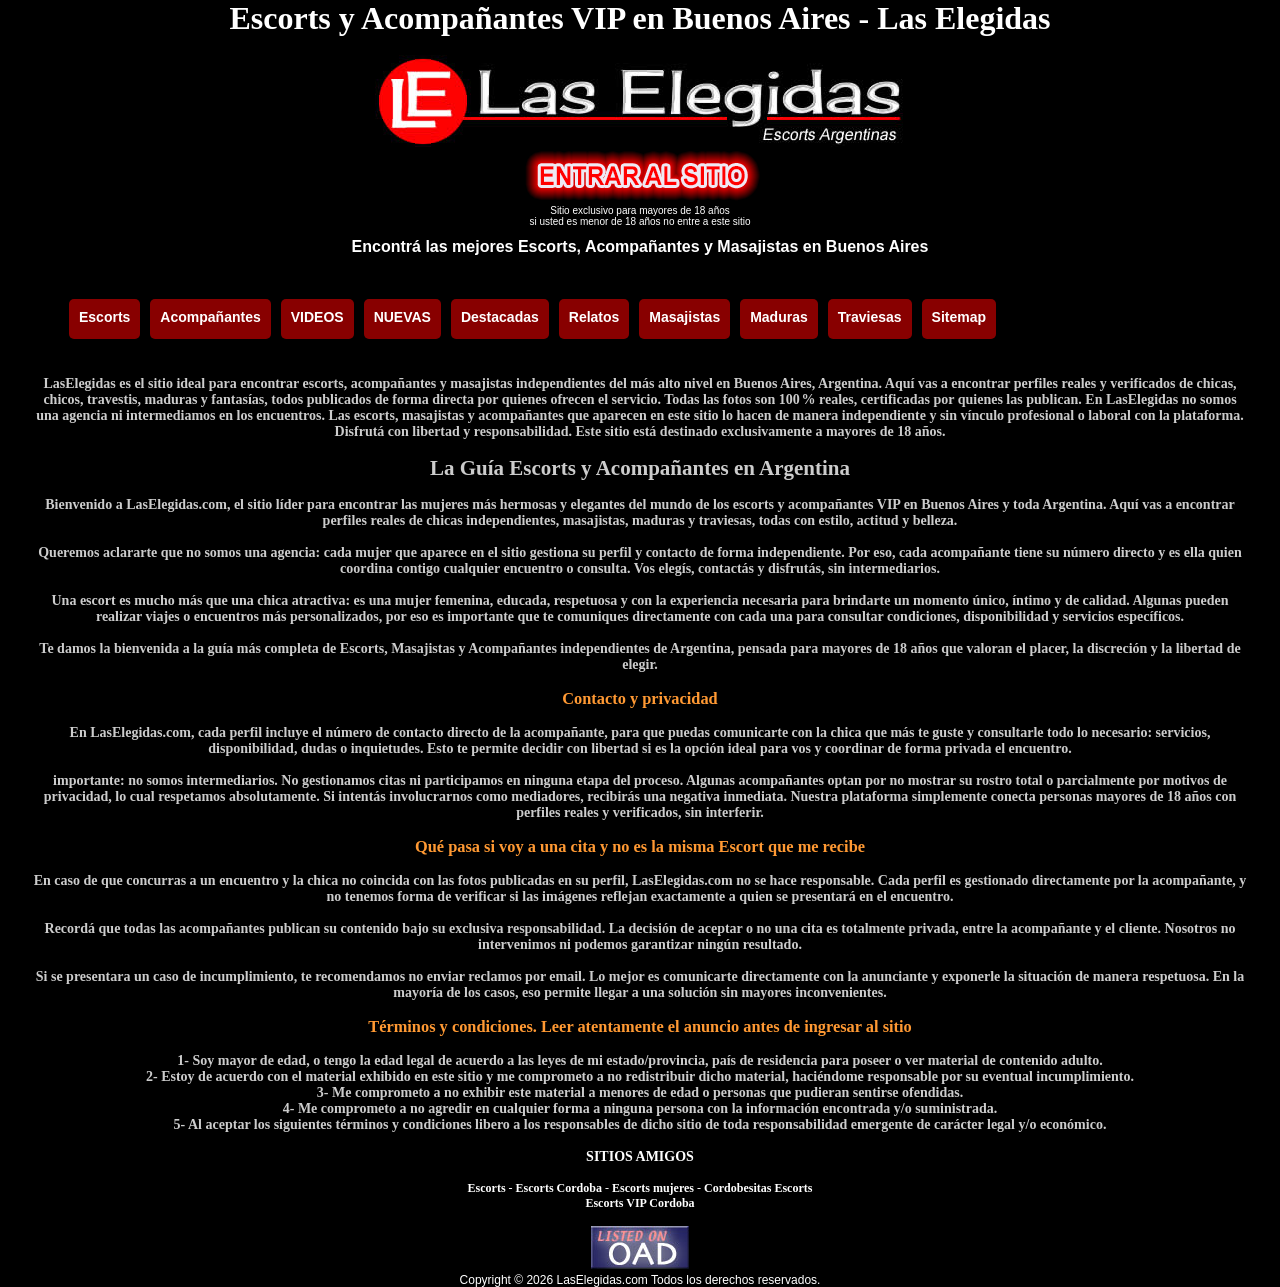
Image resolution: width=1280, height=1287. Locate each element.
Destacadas (500, 317)
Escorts (104, 317)
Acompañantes (210, 317)
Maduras (779, 317)
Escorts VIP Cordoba (639, 1203)
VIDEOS (317, 317)
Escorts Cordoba (559, 1188)
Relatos (594, 317)
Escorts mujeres (653, 1188)
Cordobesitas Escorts (758, 1188)
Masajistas (684, 317)
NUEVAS (402, 317)
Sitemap (959, 317)
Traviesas (870, 317)
